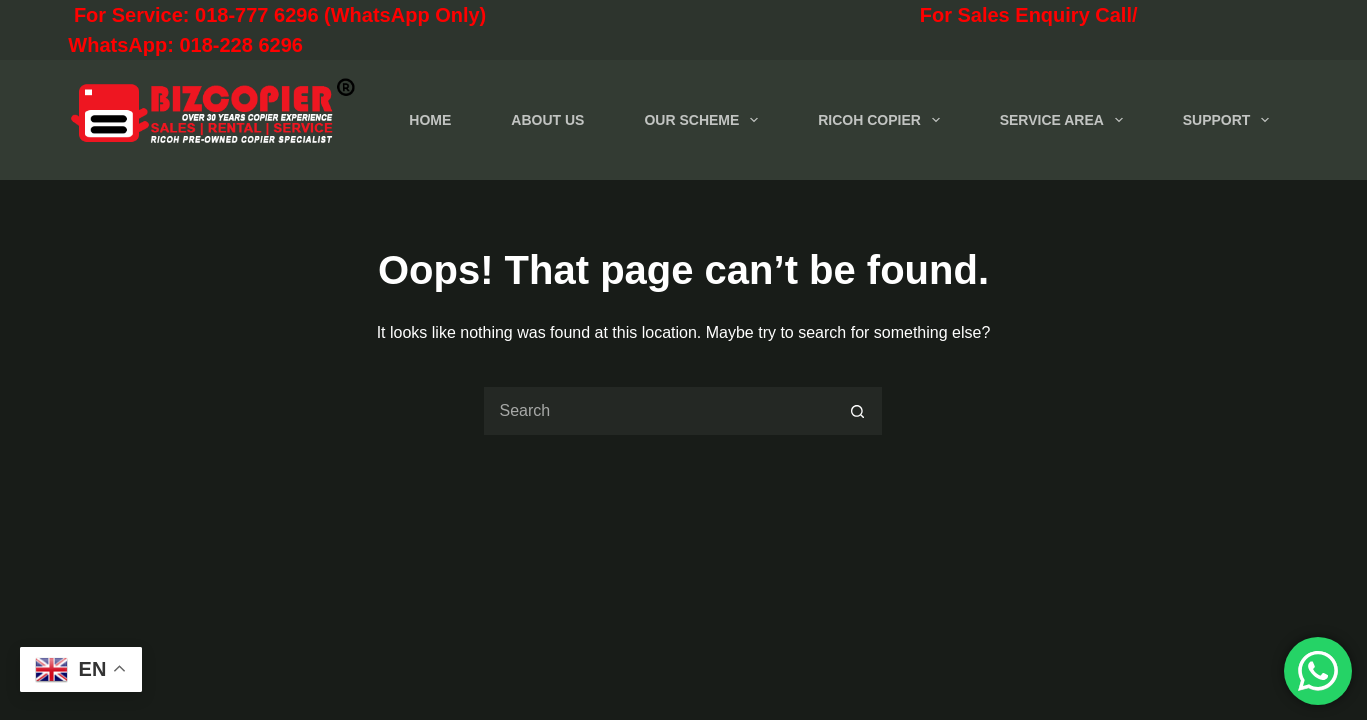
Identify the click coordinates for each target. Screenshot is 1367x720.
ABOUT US (547, 120)
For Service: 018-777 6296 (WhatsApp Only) (366, 15)
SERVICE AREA (1065, 120)
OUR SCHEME (705, 120)
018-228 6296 (240, 45)
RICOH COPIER (882, 120)
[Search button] (858, 411)
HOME (430, 120)
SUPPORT (1230, 120)
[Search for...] (658, 411)
